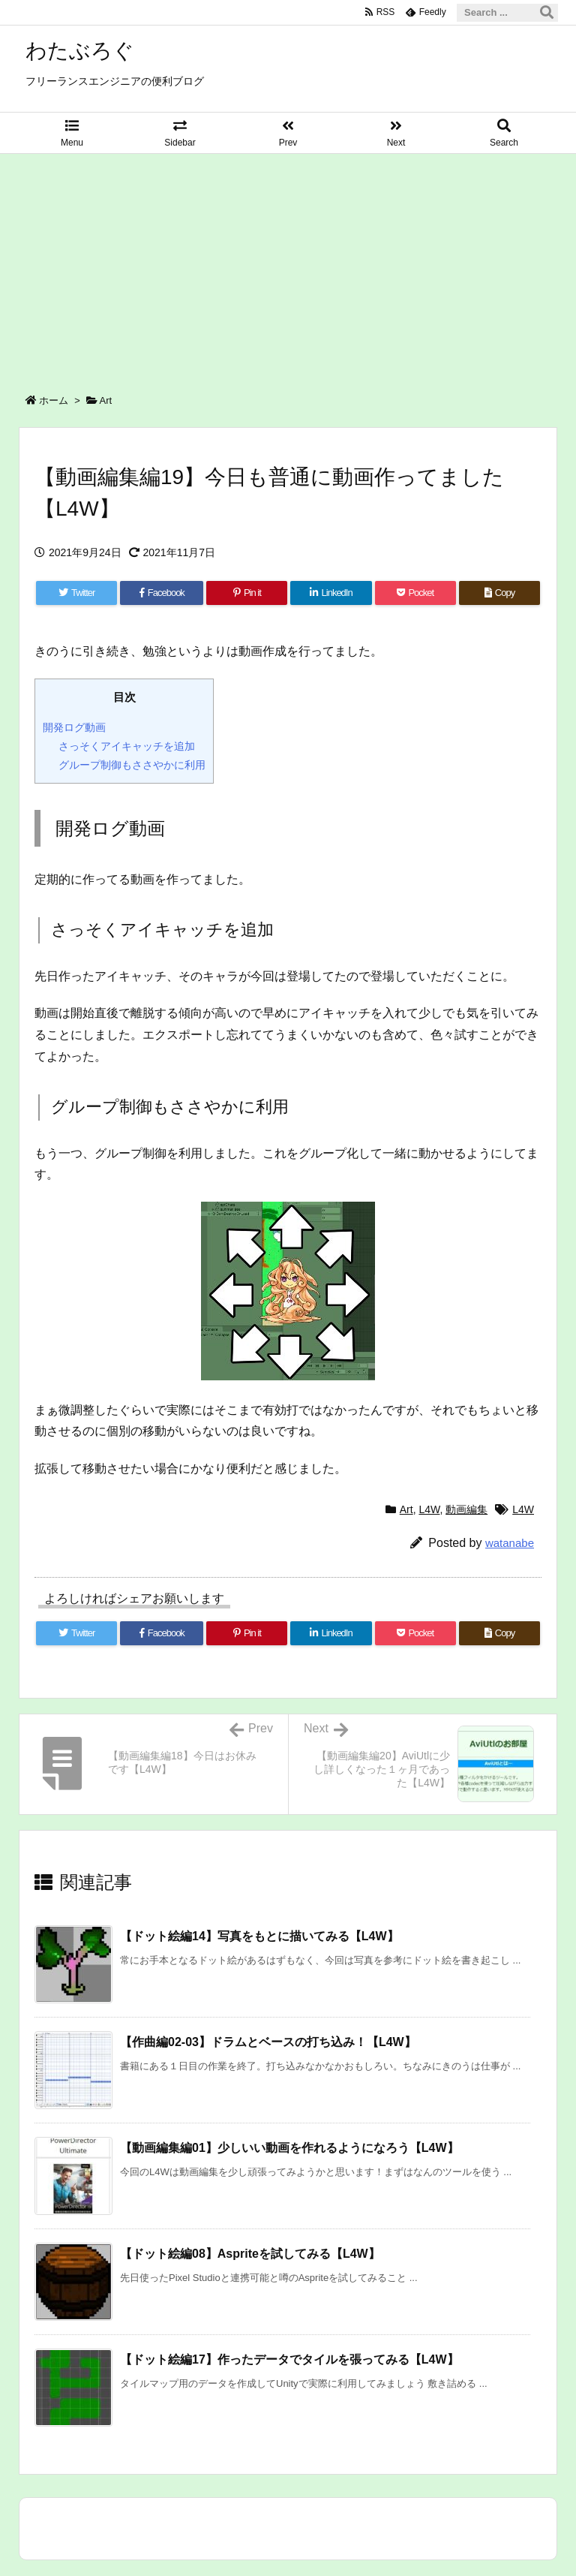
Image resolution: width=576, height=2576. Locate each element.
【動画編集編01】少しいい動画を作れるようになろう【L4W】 (289, 2147)
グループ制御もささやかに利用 (132, 765)
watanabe (509, 1542)
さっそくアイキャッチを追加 (126, 746)
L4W (429, 1509)
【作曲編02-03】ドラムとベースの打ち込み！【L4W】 (268, 2042)
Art (106, 400)
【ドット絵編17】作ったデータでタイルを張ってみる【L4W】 (289, 2359)
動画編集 (467, 1509)
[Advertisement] (288, 266)
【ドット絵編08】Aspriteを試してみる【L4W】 (250, 2253)
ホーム (53, 400)
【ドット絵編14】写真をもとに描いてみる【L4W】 (259, 1936)
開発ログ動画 (74, 727)
